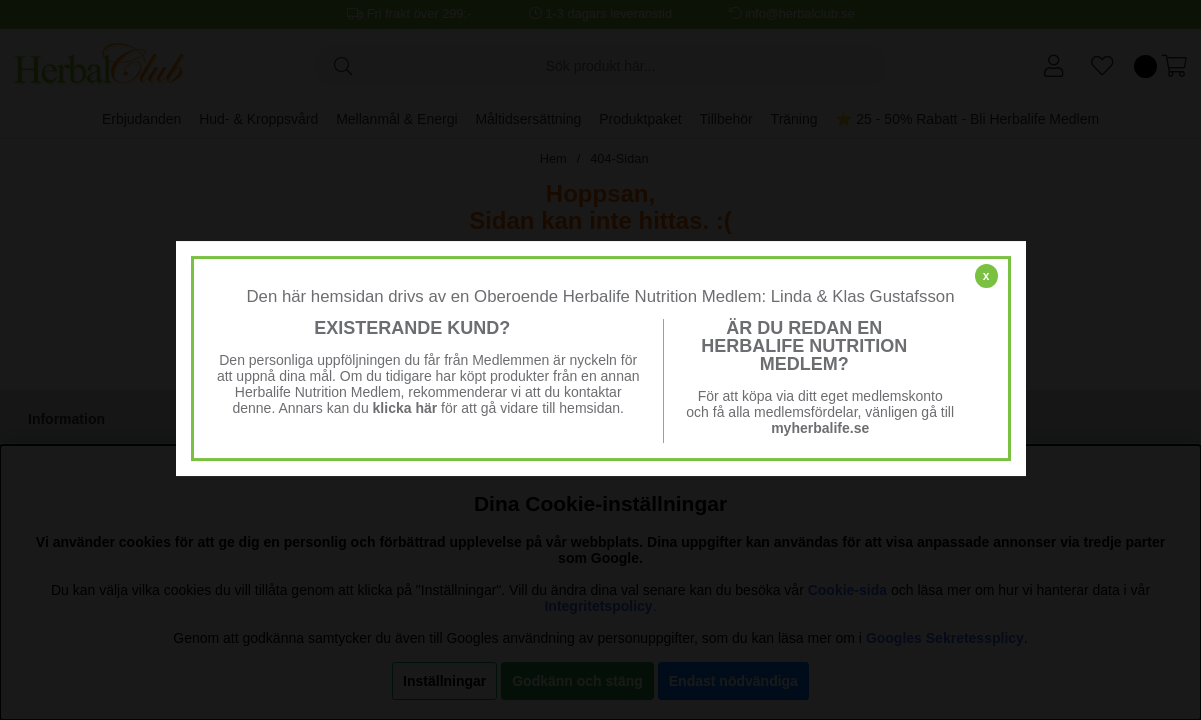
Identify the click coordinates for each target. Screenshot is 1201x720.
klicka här (405, 408)
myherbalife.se (820, 428)
